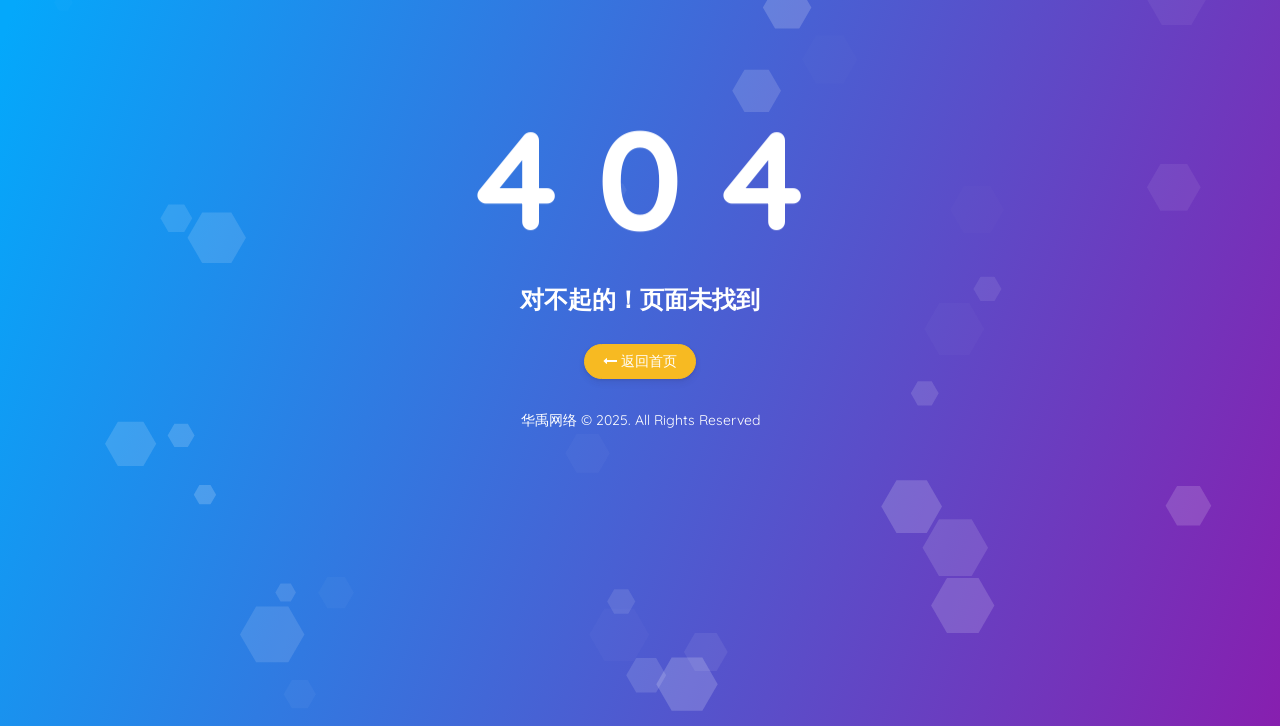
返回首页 (640, 361)
